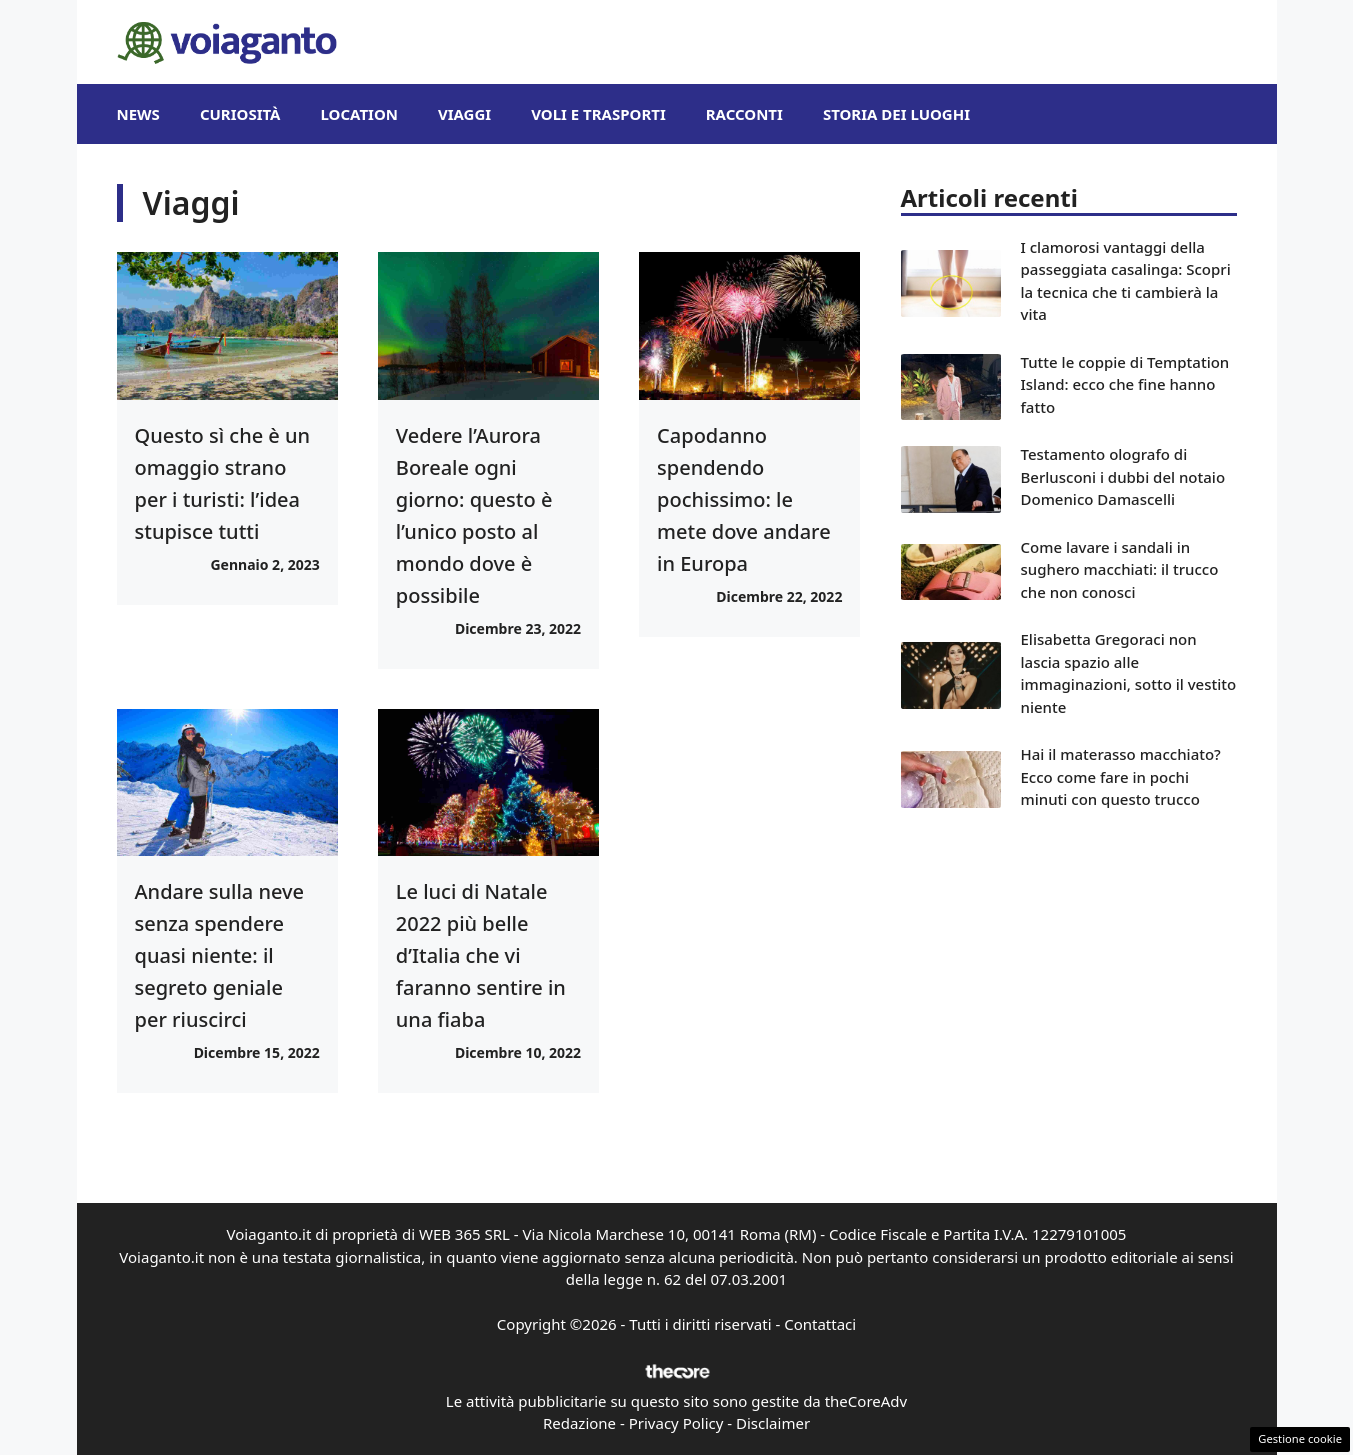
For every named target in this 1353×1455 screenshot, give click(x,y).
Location (358, 114)
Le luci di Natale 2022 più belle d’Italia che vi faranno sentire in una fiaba (481, 955)
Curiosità (240, 114)
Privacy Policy (676, 1423)
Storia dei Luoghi (896, 114)
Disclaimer (773, 1423)
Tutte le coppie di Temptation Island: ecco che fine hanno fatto (1125, 384)
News (138, 114)
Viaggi (464, 114)
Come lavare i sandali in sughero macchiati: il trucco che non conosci (1120, 569)
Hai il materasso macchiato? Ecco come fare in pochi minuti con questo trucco (1121, 776)
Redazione (579, 1423)
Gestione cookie (1300, 1438)
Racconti (744, 114)
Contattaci (820, 1324)
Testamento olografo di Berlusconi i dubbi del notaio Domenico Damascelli (1123, 476)
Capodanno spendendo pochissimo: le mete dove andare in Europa (744, 499)
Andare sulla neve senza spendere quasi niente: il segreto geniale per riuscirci (220, 955)
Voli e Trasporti (598, 114)
